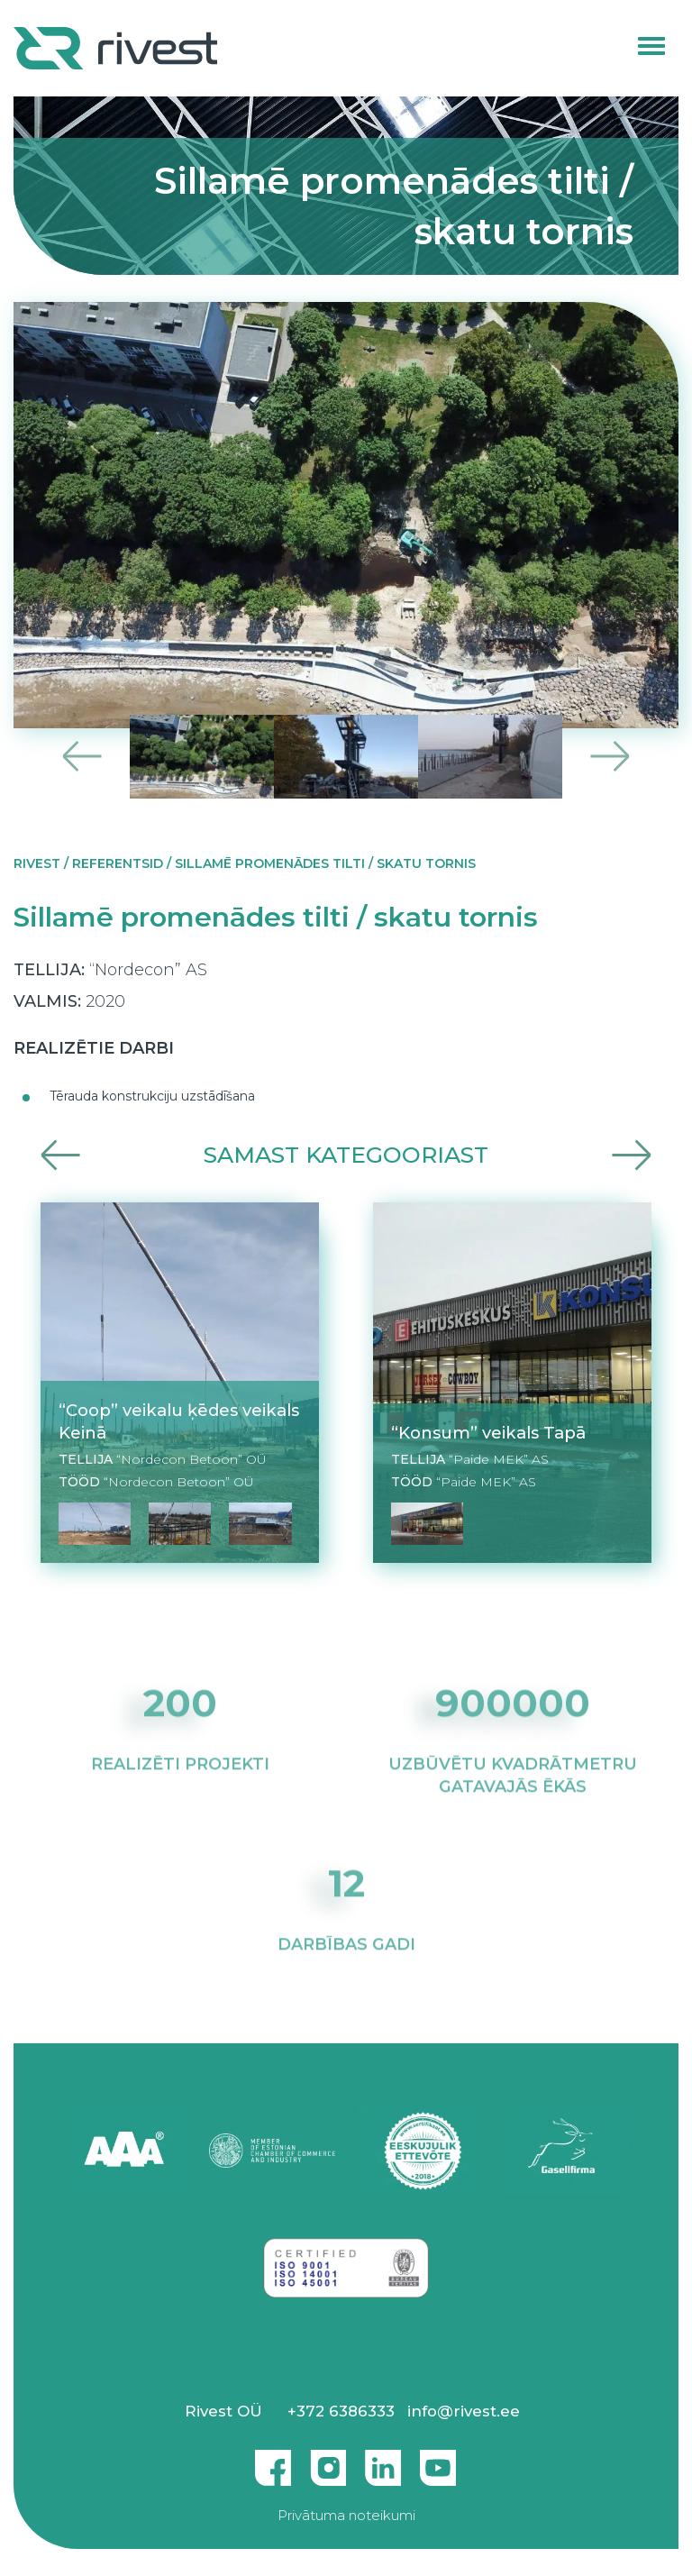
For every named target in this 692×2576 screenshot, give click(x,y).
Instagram (328, 2461)
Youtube (438, 2461)
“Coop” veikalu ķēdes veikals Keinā (179, 1421)
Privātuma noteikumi (346, 2515)
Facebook (273, 2461)
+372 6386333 (341, 2411)
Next (609, 756)
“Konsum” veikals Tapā (488, 1432)
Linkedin (383, 2461)
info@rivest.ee (463, 2411)
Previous (82, 756)
